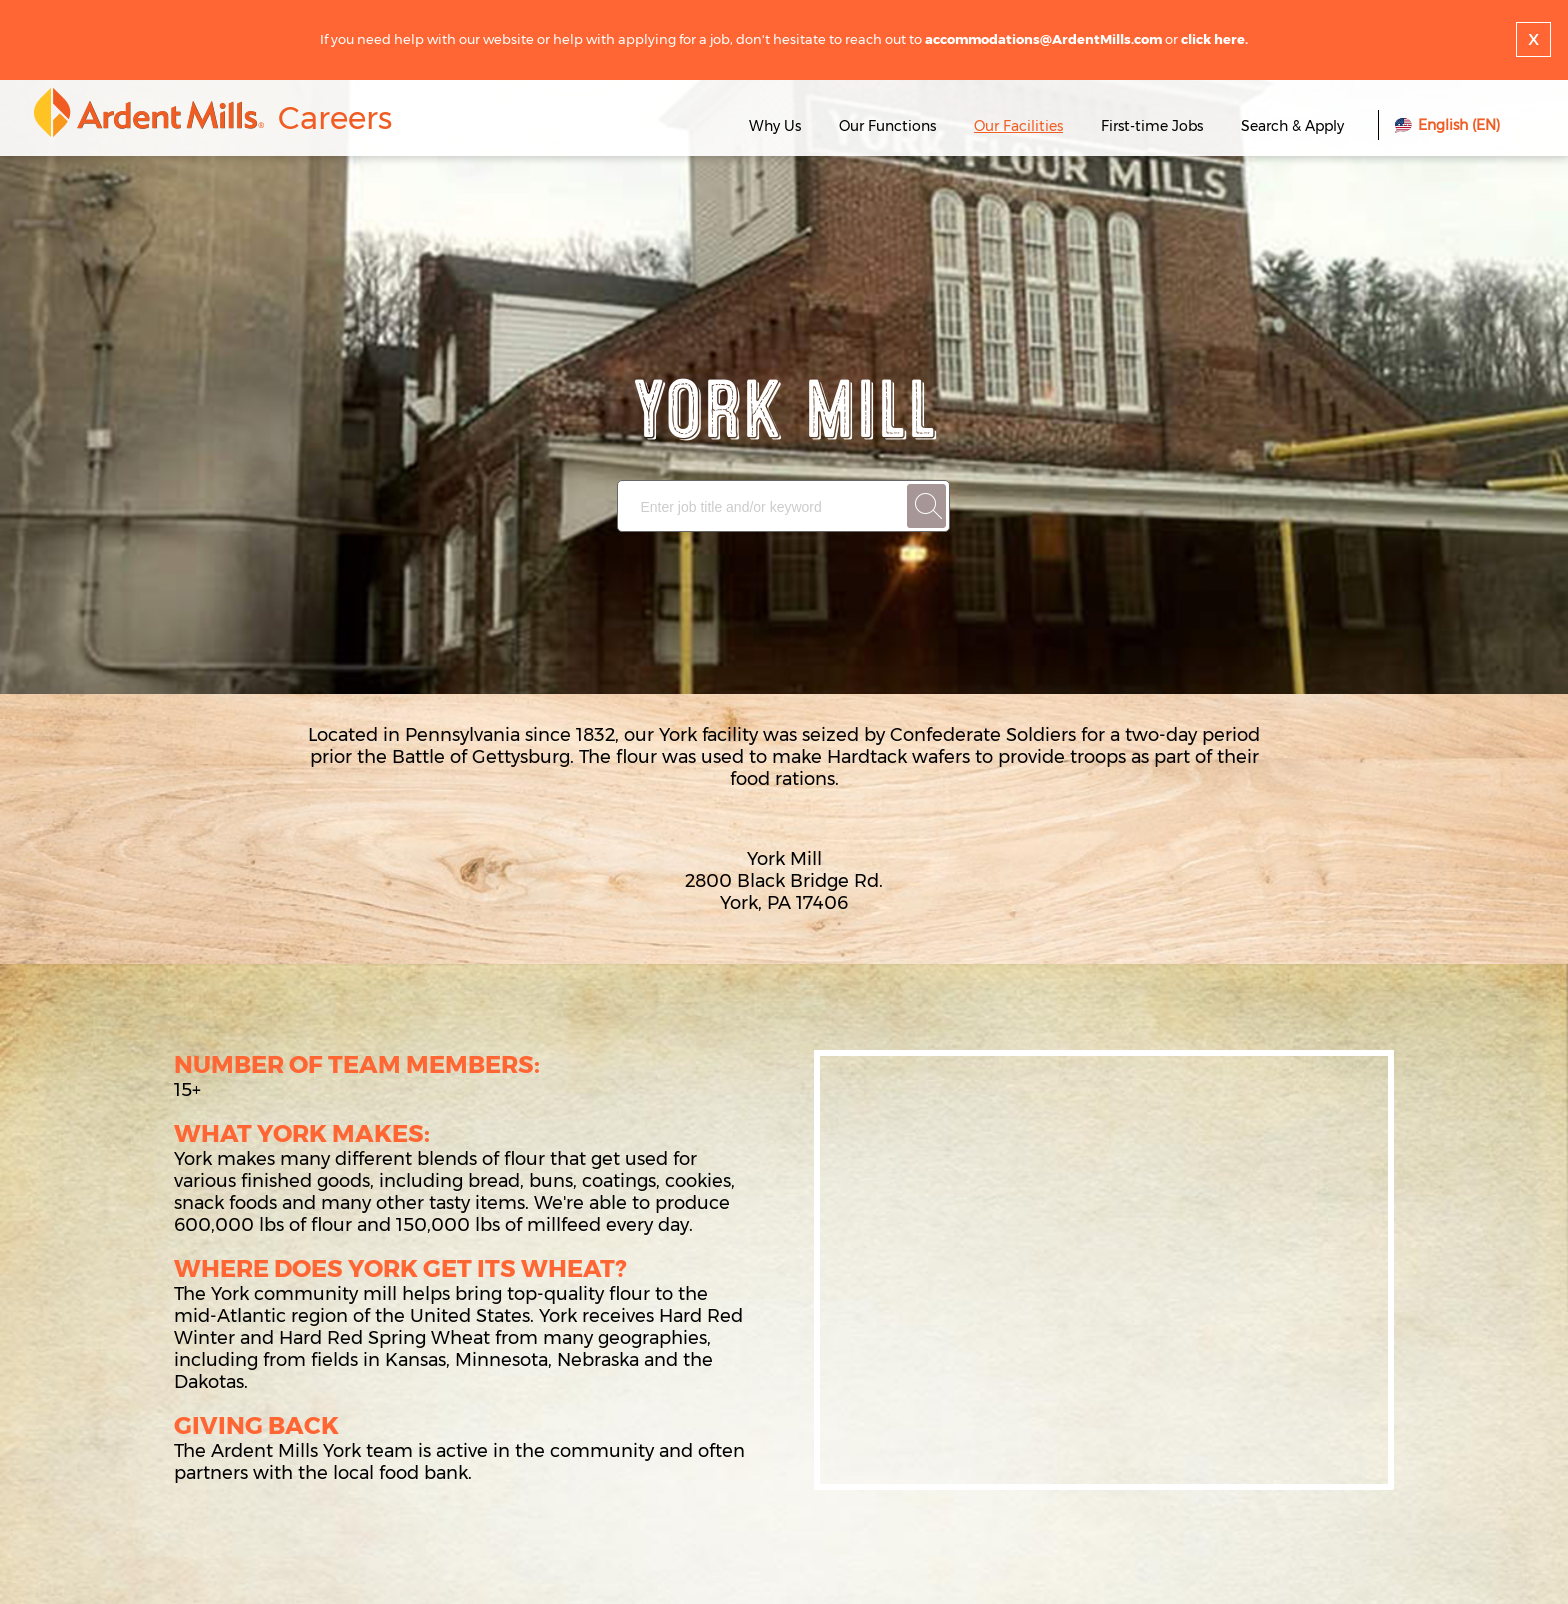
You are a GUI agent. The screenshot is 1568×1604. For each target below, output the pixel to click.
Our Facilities (1018, 126)
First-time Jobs (1154, 126)
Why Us (775, 126)
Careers (335, 118)
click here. (1214, 39)
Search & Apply (1292, 126)
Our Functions (887, 126)
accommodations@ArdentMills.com (1043, 39)
